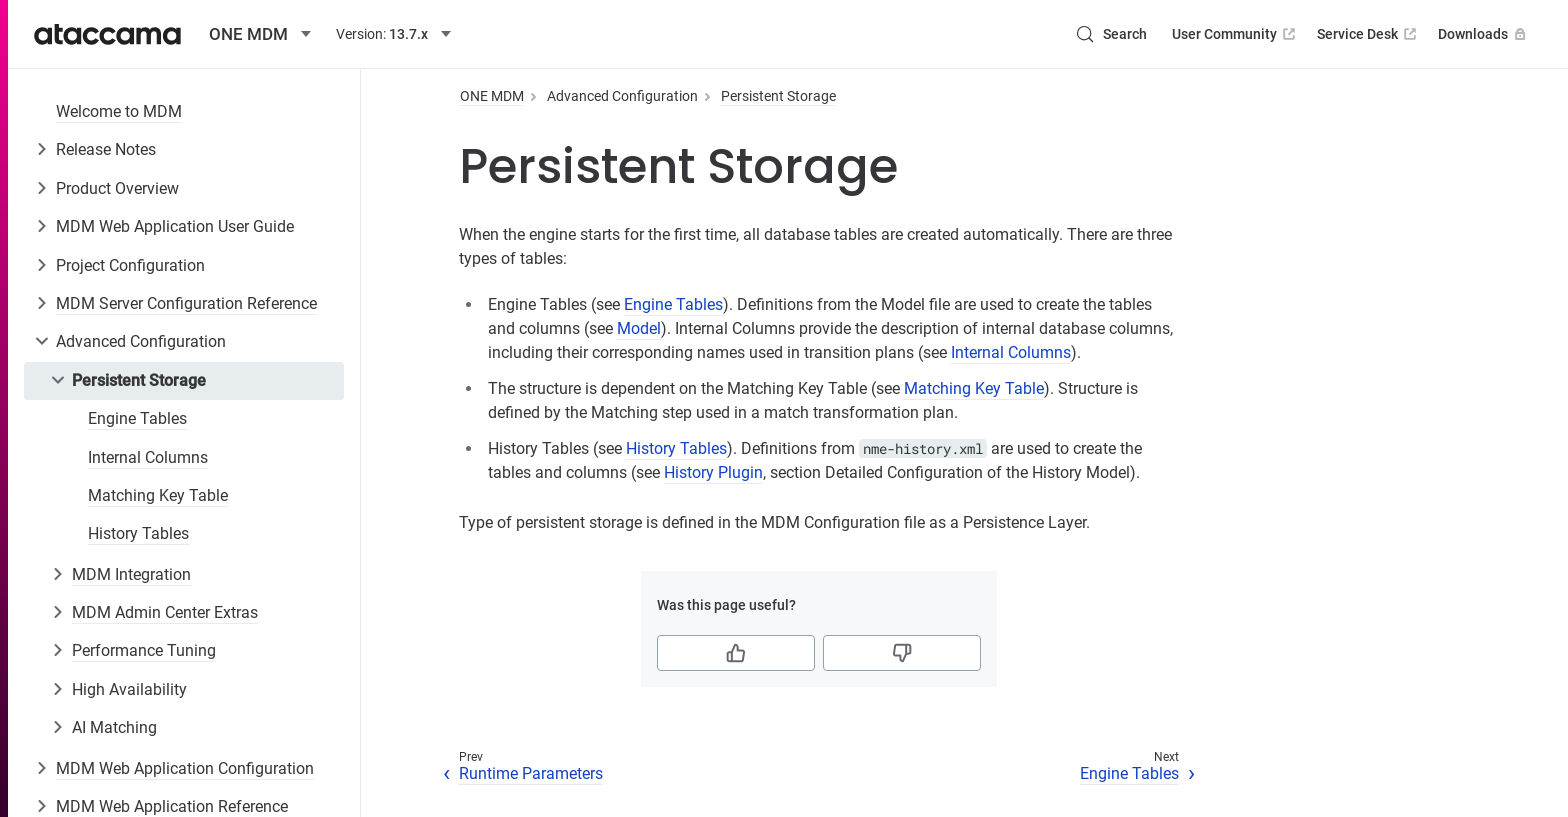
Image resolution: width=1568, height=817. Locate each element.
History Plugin (713, 472)
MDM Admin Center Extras (165, 612)
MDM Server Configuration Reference (186, 303)
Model (639, 328)
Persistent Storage (139, 380)
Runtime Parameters (531, 773)
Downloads (1484, 34)
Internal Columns (148, 457)
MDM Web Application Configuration (185, 768)
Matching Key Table (158, 495)
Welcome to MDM (119, 111)
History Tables (138, 533)
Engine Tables (137, 418)
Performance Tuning (144, 650)
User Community (1235, 34)
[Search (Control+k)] (1111, 34)
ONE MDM (492, 96)
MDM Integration (131, 574)
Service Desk (1368, 34)
